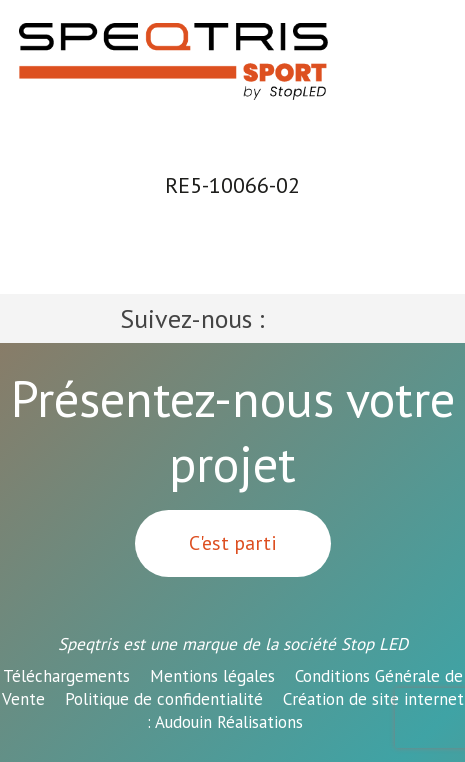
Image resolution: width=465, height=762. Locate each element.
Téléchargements (66, 676)
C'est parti (233, 543)
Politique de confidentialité (164, 699)
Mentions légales (212, 676)
